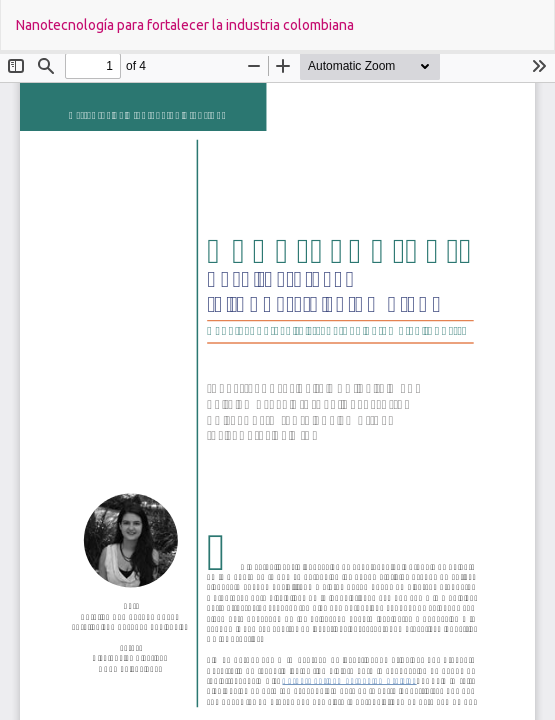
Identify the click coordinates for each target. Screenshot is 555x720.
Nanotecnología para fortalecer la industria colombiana (185, 25)
